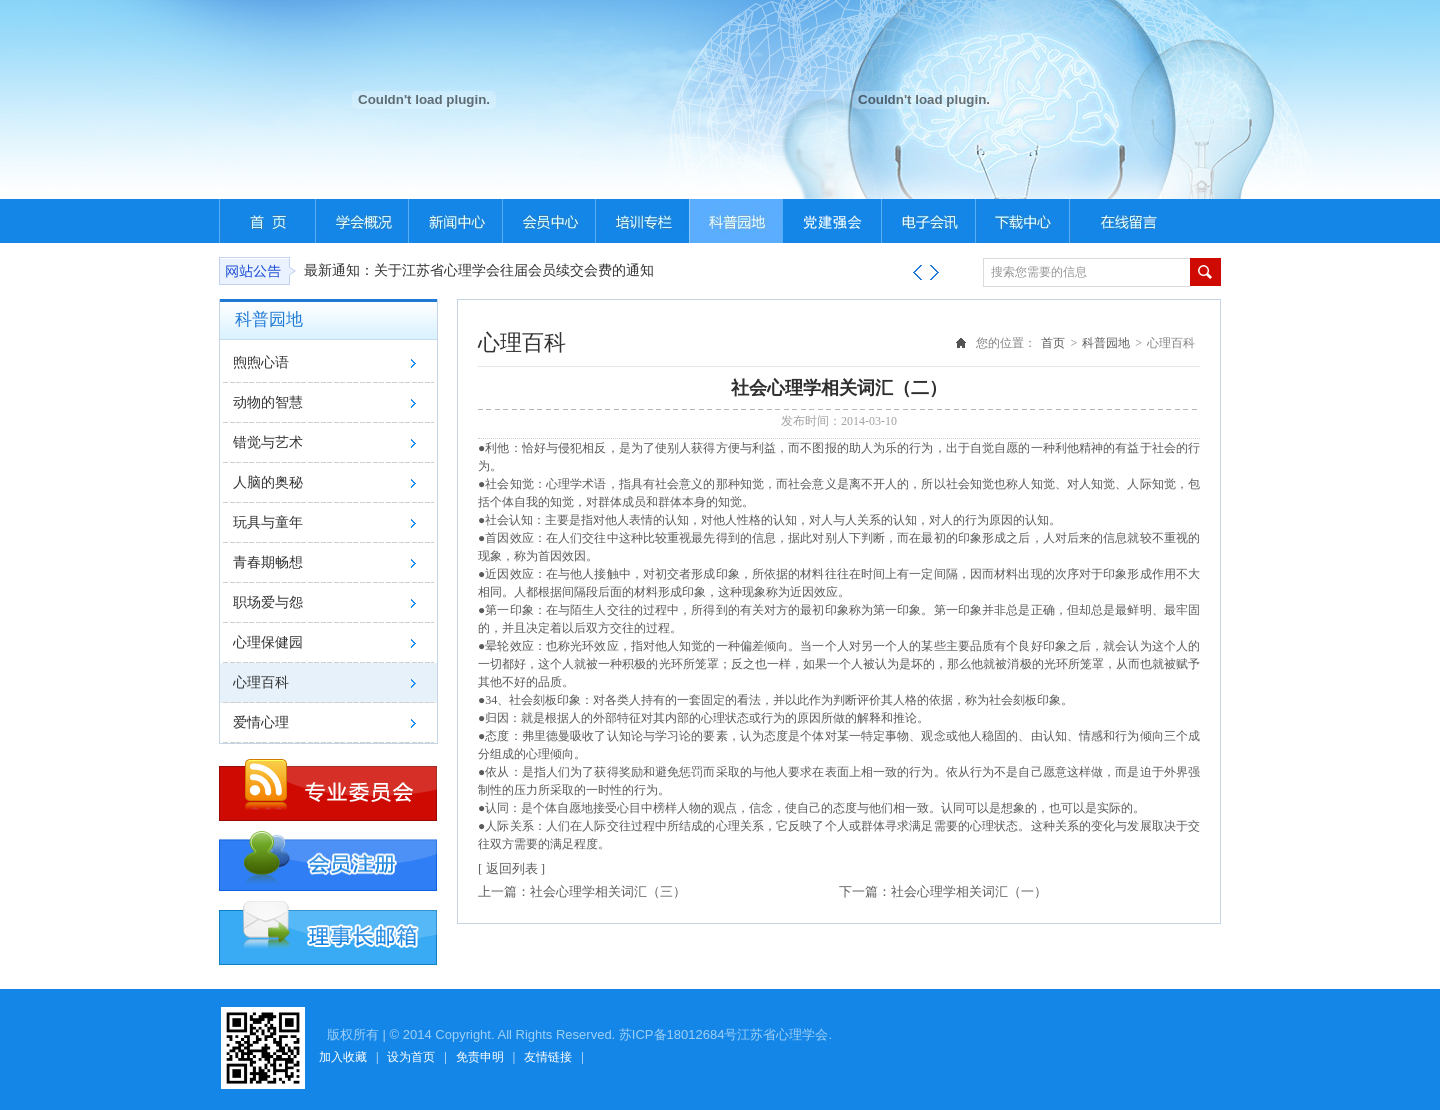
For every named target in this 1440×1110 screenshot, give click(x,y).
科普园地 (1106, 343)
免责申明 (480, 1057)
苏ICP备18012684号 (678, 1034)
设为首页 (411, 1057)
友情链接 (548, 1057)
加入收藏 (343, 1057)
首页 (1053, 343)
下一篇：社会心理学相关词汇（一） (943, 891)
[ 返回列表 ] (511, 868)
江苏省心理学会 (782, 1034)
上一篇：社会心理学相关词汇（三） (582, 891)
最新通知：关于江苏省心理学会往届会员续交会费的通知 (479, 270)
